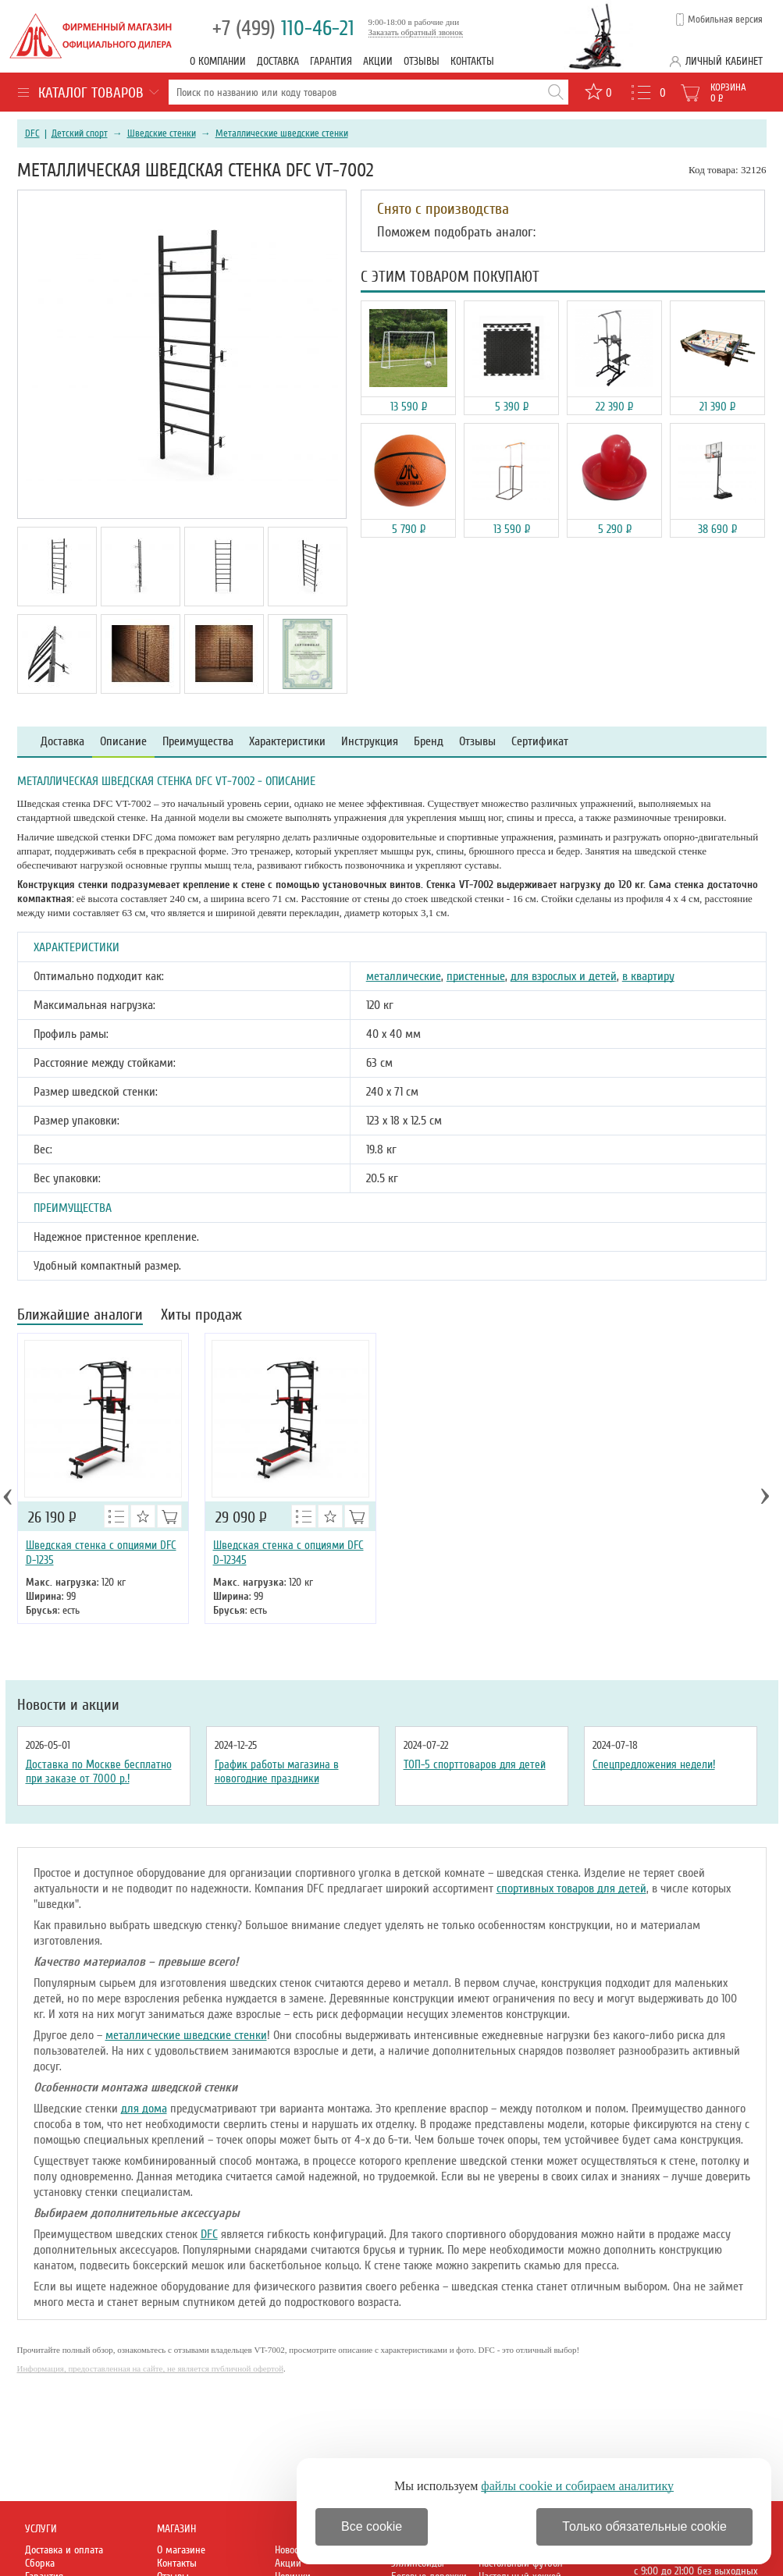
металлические (403, 976)
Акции (378, 61)
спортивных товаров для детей (571, 1888)
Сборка (40, 2563)
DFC (32, 133)
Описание (123, 741)
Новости (291, 2549)
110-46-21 (283, 28)
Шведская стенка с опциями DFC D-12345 (288, 1552)
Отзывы (422, 61)
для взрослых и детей (564, 976)
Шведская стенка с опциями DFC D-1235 (101, 1552)
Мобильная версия (725, 19)
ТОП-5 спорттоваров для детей (475, 1764)
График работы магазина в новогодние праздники (277, 1771)
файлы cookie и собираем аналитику (577, 2486)
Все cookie (371, 2526)
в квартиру (648, 976)
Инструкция (369, 741)
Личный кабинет (724, 61)
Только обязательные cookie (644, 2526)
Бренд (428, 741)
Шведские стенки (161, 133)
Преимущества (197, 741)
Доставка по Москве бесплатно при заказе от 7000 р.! (99, 1771)
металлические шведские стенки (186, 2035)
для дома (144, 2108)
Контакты (472, 61)
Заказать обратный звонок (416, 32)
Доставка (278, 61)
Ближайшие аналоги (80, 1316)
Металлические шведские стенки (281, 133)
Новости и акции (68, 1705)
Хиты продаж (201, 1316)
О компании (218, 61)
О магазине (181, 2549)
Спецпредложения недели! (654, 1764)
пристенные (476, 976)
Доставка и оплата (64, 2549)
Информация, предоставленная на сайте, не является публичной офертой (150, 2368)
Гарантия (331, 61)
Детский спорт (80, 133)
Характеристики (287, 741)
